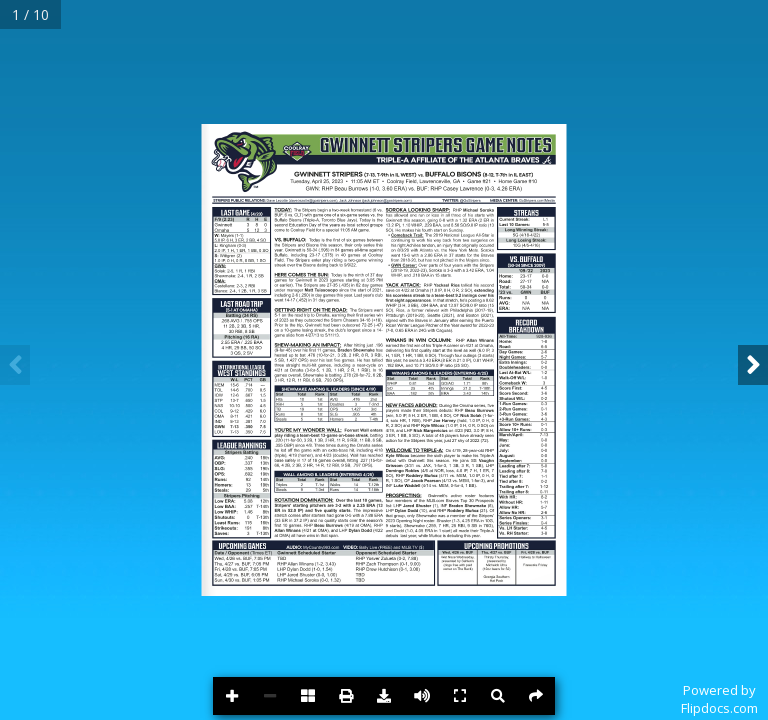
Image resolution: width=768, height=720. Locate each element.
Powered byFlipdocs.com (719, 699)
